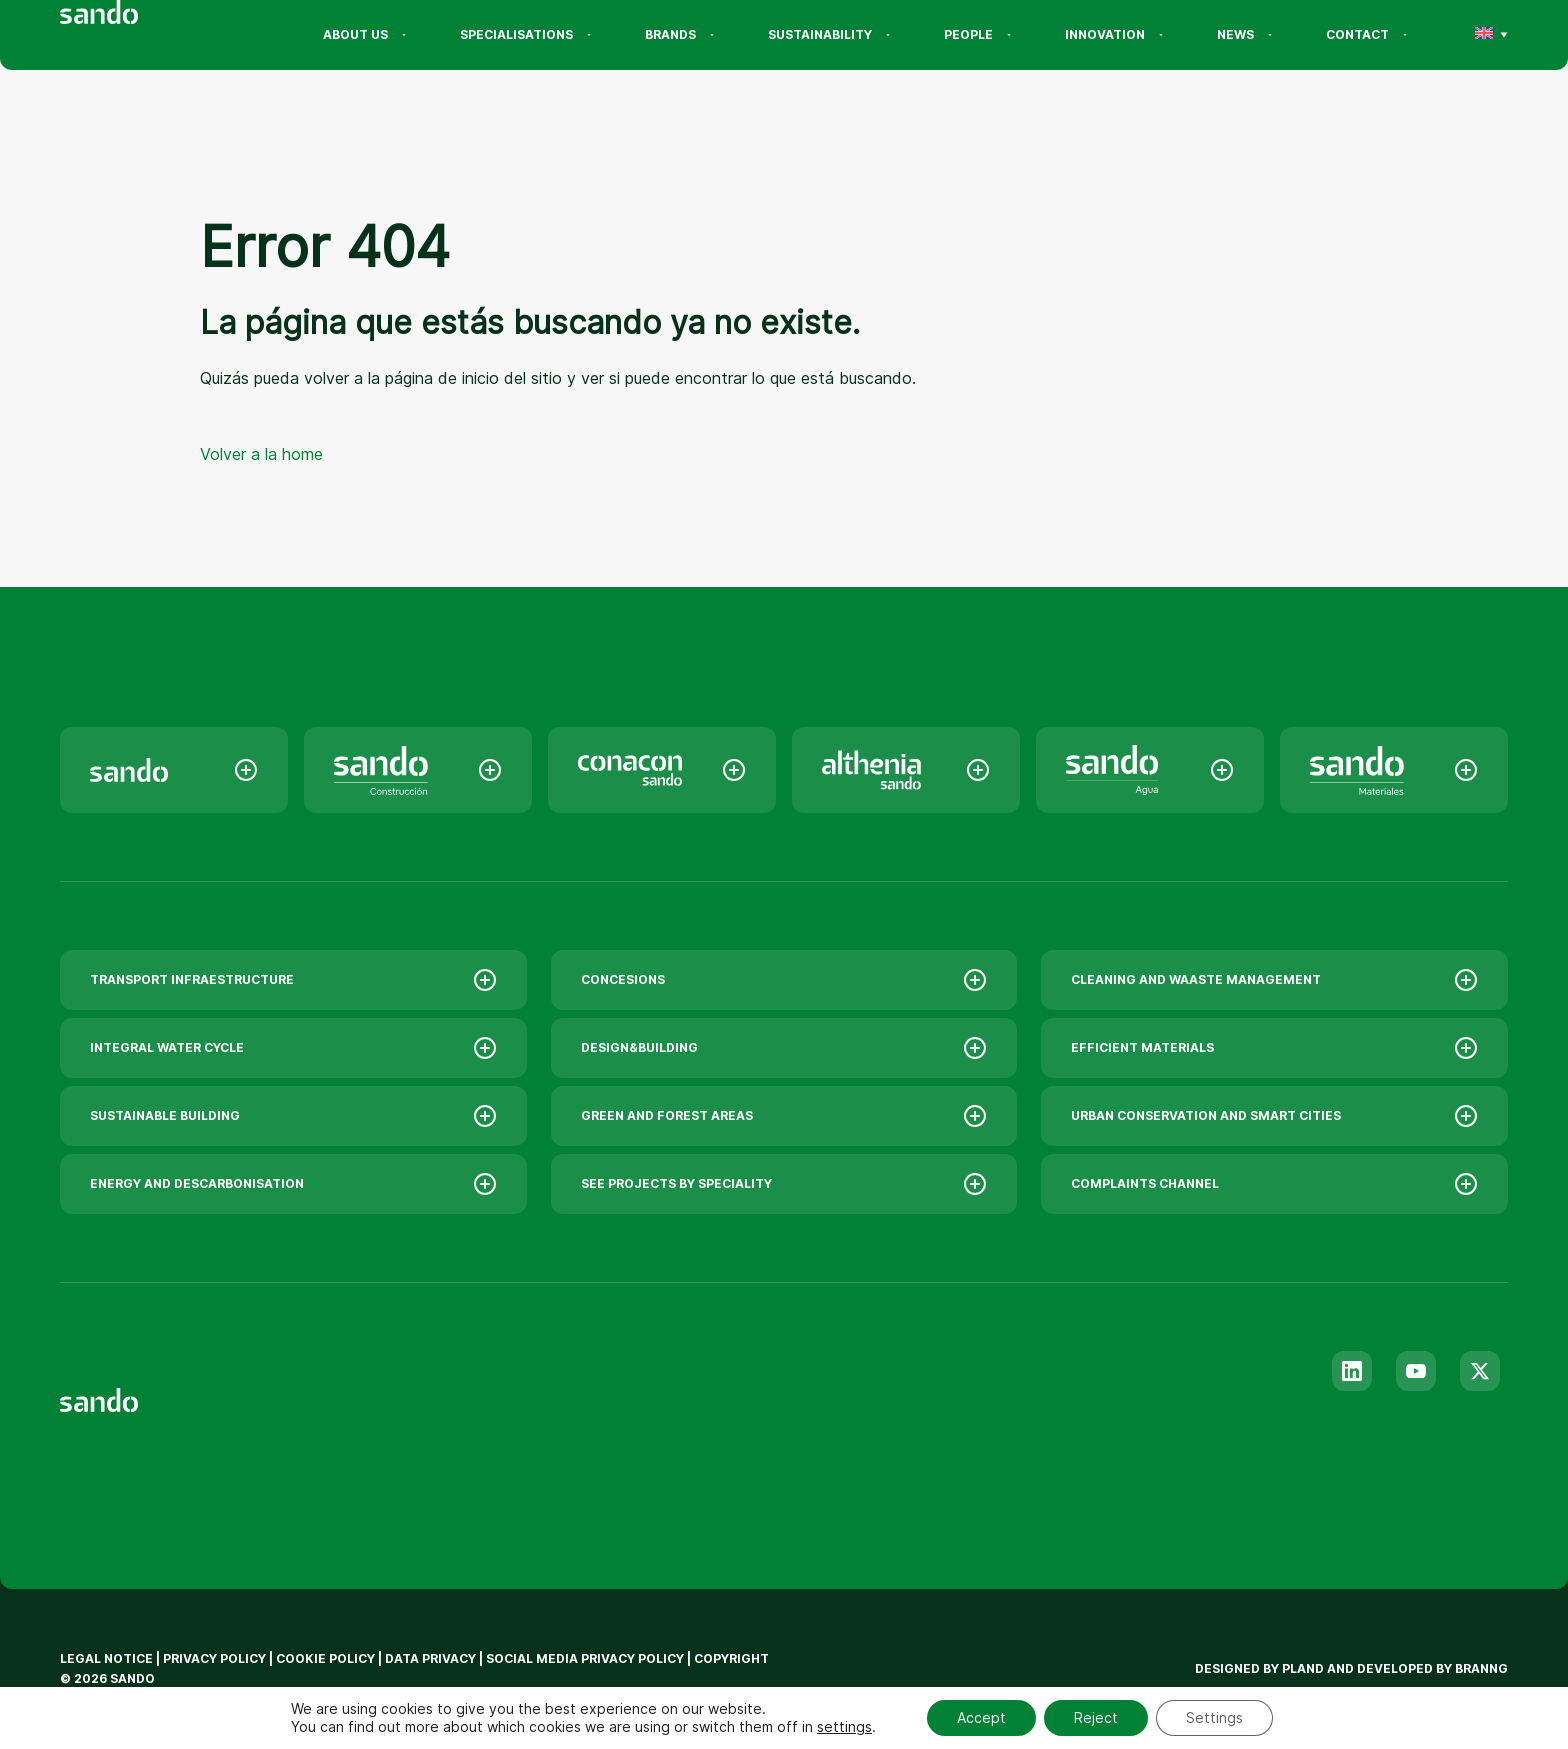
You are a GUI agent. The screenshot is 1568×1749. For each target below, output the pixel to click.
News (1245, 34)
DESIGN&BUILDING (784, 1048)
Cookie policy (325, 1658)
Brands (680, 34)
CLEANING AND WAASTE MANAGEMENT (1274, 980)
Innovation (1115, 34)
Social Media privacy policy (585, 1658)
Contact (1367, 34)
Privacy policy (214, 1658)
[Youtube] (1416, 1371)
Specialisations (526, 34)
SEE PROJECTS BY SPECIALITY (784, 1184)
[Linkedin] (1352, 1371)
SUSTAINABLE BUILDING (293, 1116)
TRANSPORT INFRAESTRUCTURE (293, 980)
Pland (1303, 1668)
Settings (1214, 1717)
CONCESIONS (784, 980)
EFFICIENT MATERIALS (1274, 1048)
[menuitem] (1484, 35)
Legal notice (106, 1658)
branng (1481, 1668)
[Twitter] (1480, 1371)
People (978, 34)
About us (365, 34)
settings (844, 1726)
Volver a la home (261, 454)
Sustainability (830, 34)
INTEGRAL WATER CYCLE (293, 1048)
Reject (1096, 1717)
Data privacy (430, 1658)
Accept (981, 1717)
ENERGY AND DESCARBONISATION (293, 1184)
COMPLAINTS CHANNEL (1274, 1184)
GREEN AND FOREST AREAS (784, 1116)
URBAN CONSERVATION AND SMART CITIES (1274, 1116)
